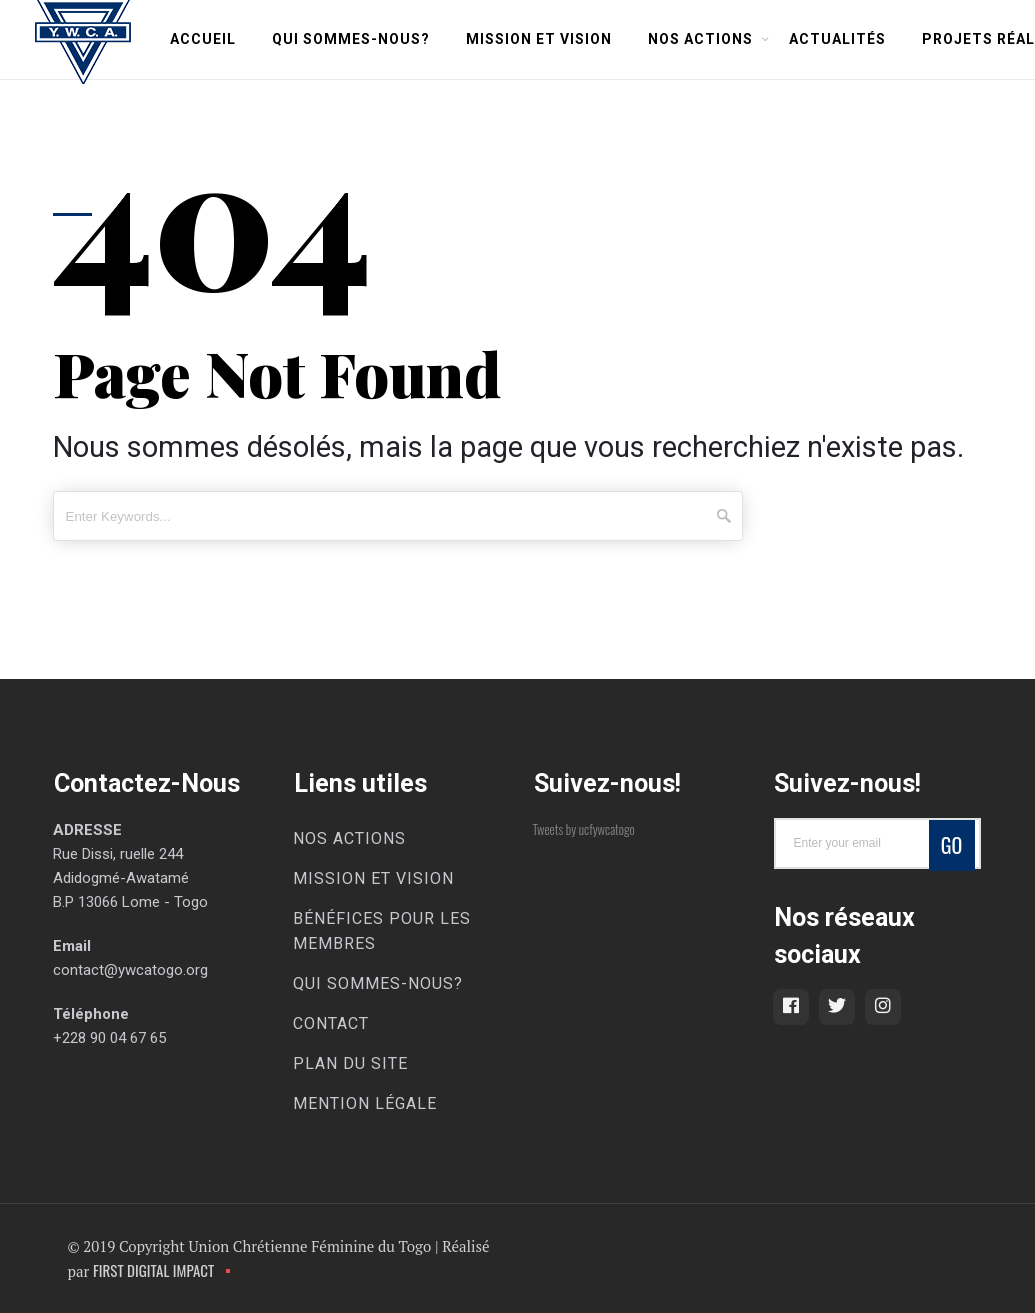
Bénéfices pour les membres (382, 931)
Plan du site (350, 1063)
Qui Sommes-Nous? (351, 39)
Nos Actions (700, 39)
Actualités (837, 39)
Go (951, 845)
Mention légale (365, 1103)
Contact (331, 1023)
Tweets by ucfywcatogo (584, 829)
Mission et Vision (539, 39)
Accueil (203, 39)
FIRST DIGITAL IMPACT (153, 1270)
